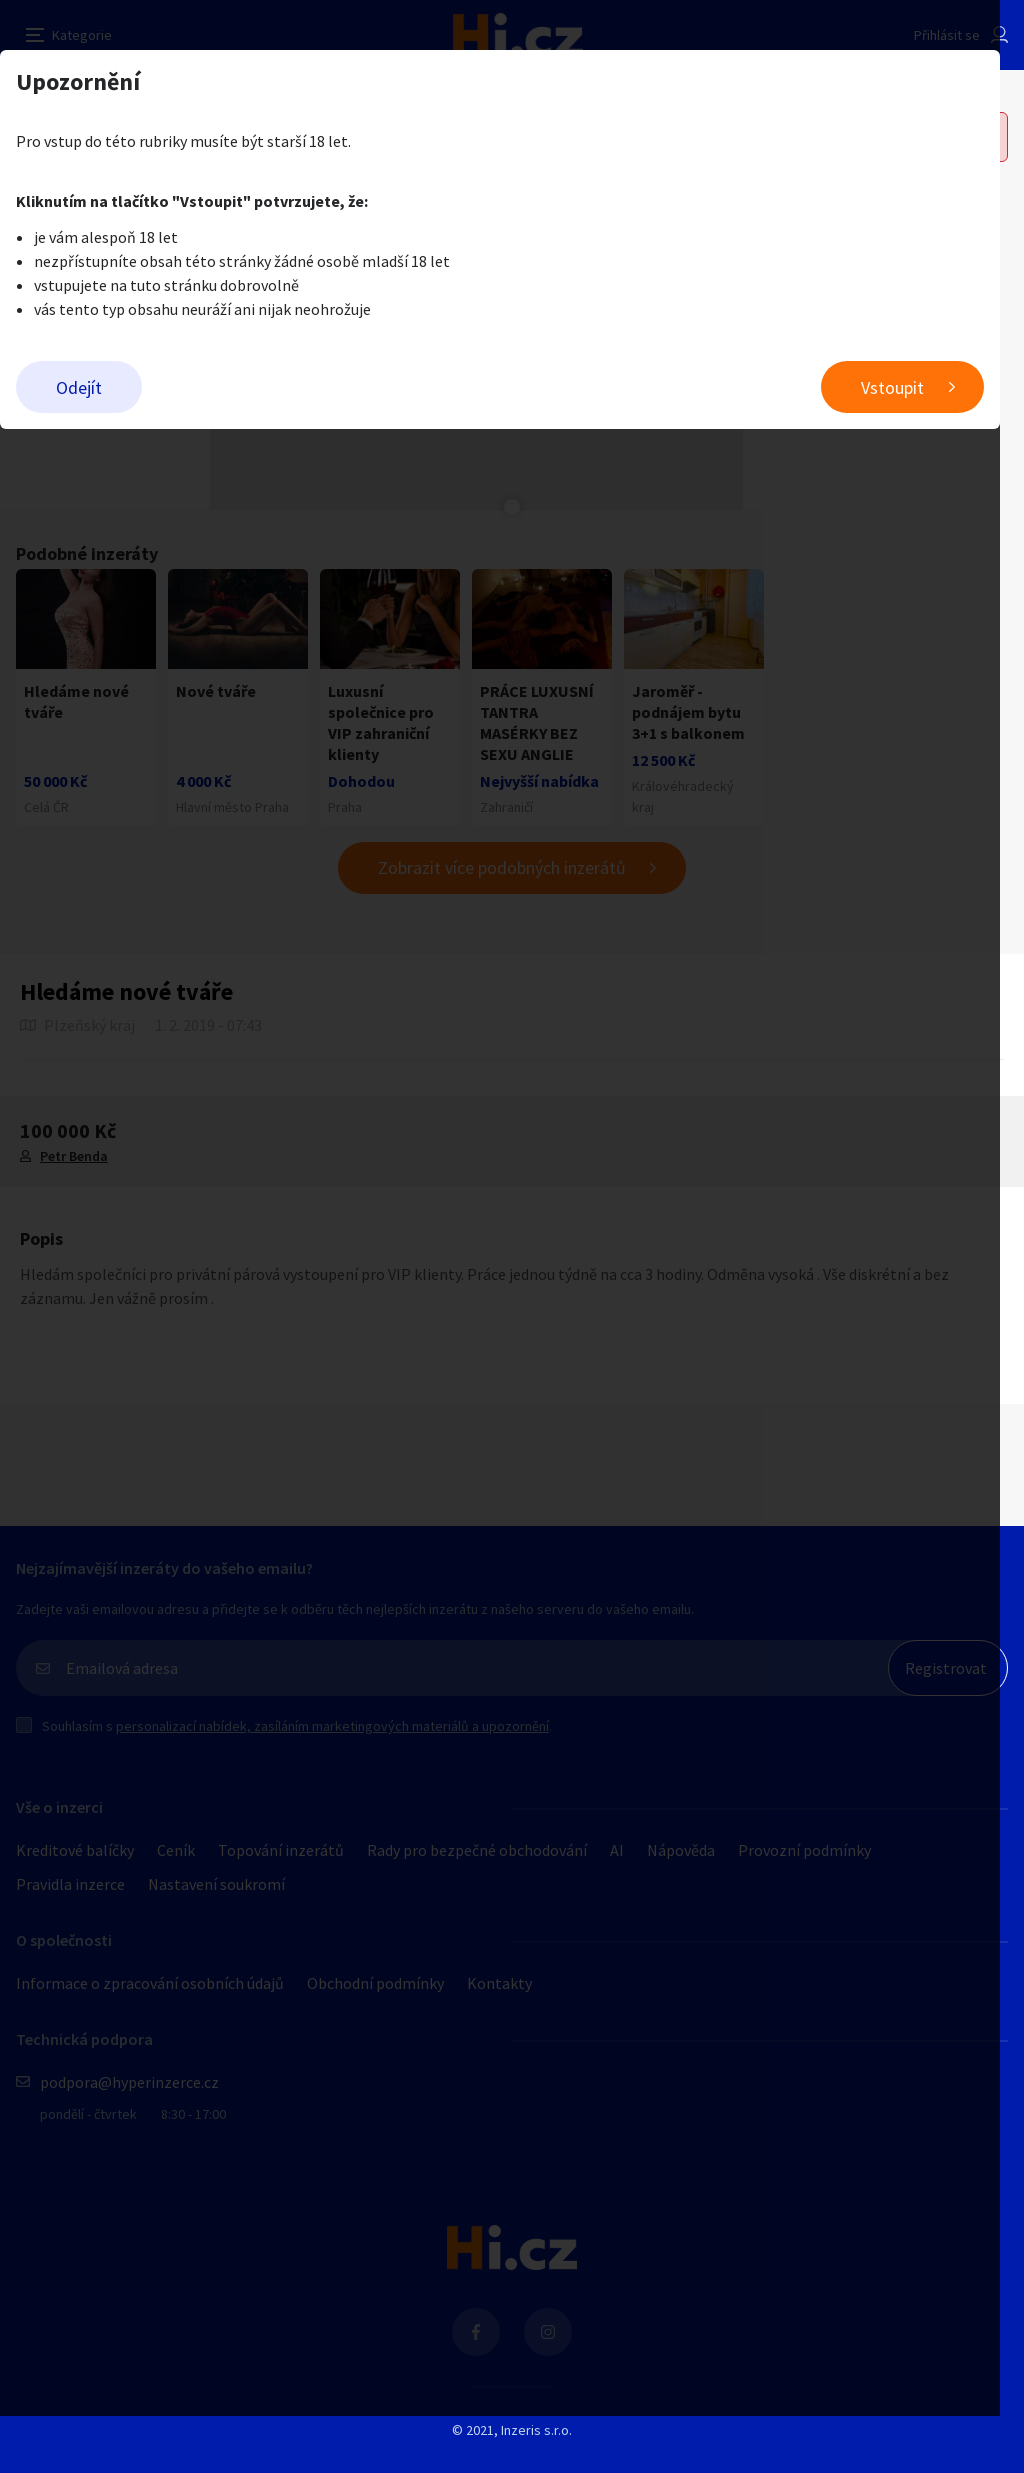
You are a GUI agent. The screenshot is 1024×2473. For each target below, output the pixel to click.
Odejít (79, 387)
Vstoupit (916, 387)
